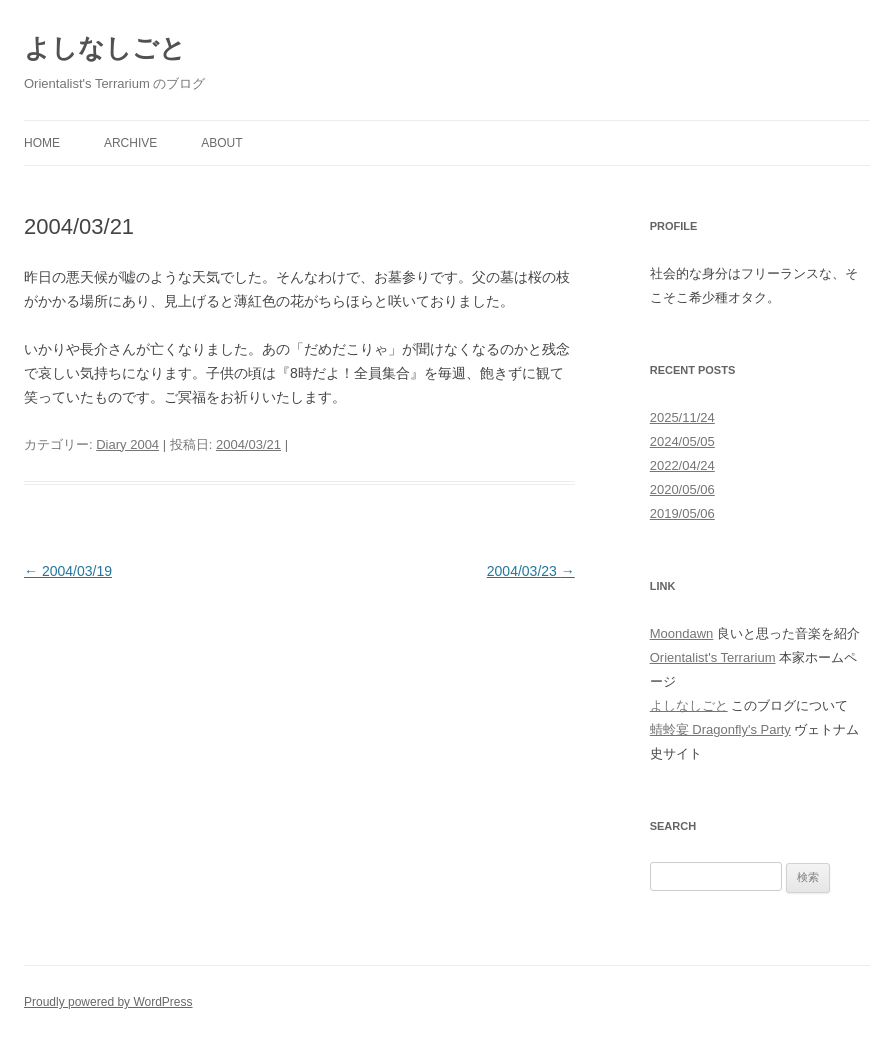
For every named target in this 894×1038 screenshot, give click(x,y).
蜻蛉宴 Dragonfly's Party (720, 729)
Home (42, 143)
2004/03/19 (68, 571)
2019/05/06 (682, 513)
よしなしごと (105, 48)
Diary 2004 (127, 444)
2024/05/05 (682, 441)
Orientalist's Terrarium (713, 657)
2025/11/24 (682, 417)
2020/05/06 (682, 489)
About (221, 143)
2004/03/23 (531, 571)
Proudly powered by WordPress (108, 1002)
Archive (130, 143)
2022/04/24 (682, 465)
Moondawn (682, 633)
